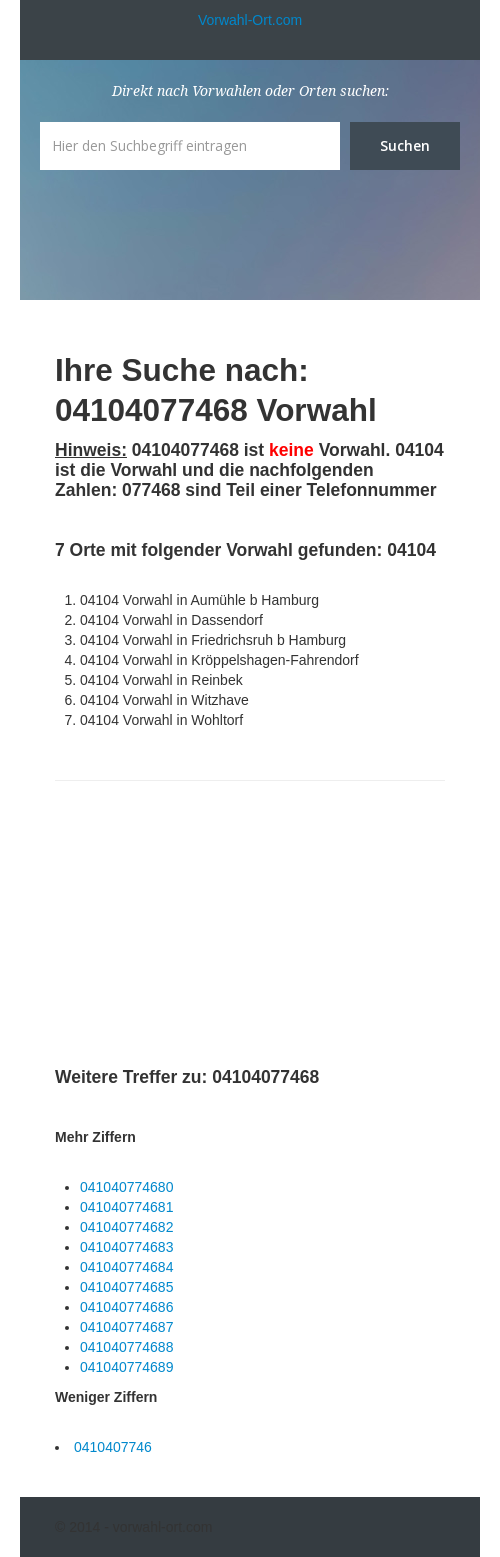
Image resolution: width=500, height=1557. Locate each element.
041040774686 (126, 1307)
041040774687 (126, 1327)
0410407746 (113, 1447)
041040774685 (126, 1287)
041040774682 (126, 1227)
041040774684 (126, 1267)
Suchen (405, 145)
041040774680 (126, 1187)
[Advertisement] (205, 927)
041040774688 (126, 1347)
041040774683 (126, 1247)
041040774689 (126, 1367)
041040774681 (126, 1207)
